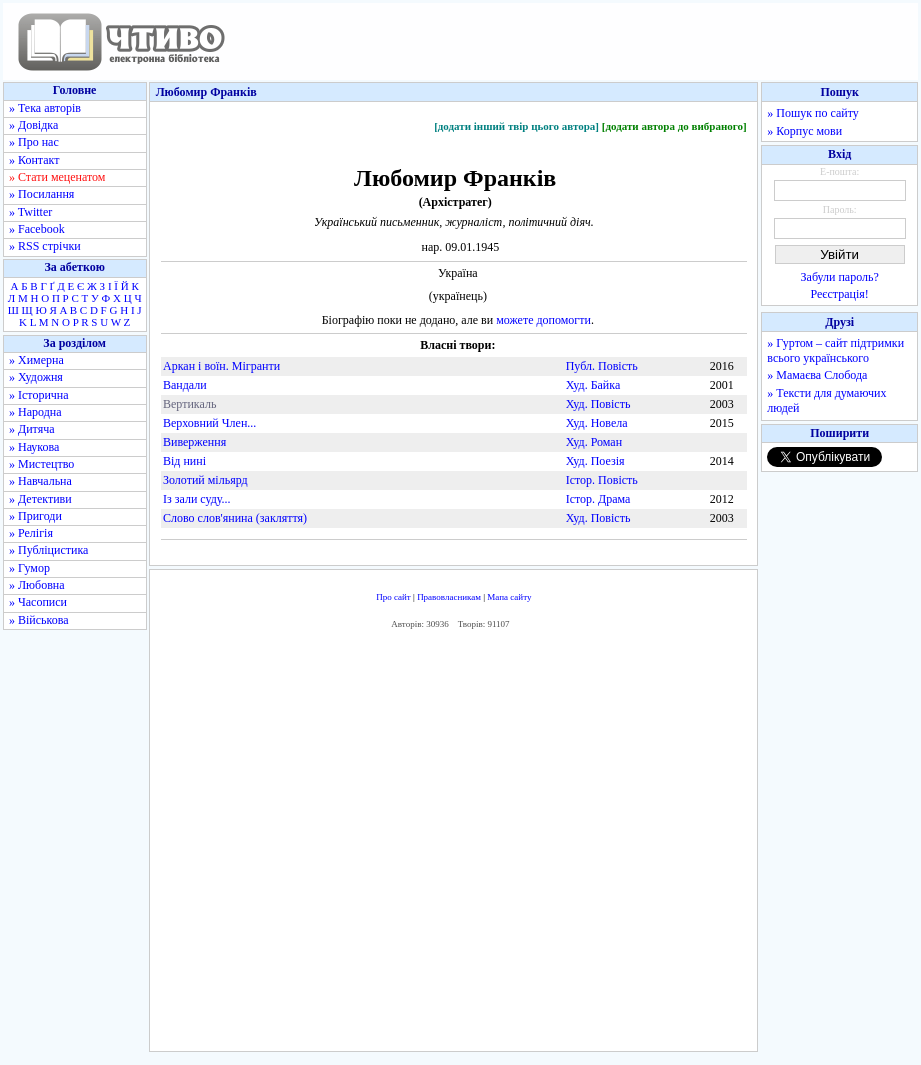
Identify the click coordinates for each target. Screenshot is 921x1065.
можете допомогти (543, 320)
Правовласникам (449, 597)
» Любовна (37, 585)
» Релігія (31, 533)
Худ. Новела (597, 423)
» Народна (35, 412)
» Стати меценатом (57, 177)
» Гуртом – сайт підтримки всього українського (835, 350)
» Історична (39, 395)
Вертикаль (189, 404)
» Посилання (41, 194)
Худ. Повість (598, 404)
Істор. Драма (598, 499)
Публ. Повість (602, 366)
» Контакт (34, 160)
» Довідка (33, 125)
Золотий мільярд (205, 480)
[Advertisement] (454, 845)
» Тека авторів (45, 108)
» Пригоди (35, 516)
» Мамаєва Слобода (817, 375)
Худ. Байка (593, 385)
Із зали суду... (197, 499)
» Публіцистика (48, 550)
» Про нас (34, 142)
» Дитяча (32, 429)
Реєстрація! (840, 294)
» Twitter (30, 212)
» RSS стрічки (45, 246)
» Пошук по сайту (812, 113)
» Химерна (36, 360)
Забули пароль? (840, 277)
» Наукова (34, 447)
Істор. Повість (602, 480)
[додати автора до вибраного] (674, 126)
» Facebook (37, 229)
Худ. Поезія (595, 461)
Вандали (185, 385)
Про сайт (393, 597)
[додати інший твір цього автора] (516, 126)
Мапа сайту (509, 597)
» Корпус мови (804, 131)
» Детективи (40, 499)
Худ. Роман (594, 442)
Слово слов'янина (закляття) (235, 518)
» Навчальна (40, 481)
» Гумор (29, 568)
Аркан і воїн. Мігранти (221, 366)
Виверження (194, 442)
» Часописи (38, 602)
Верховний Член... (209, 423)
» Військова (39, 620)
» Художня (36, 377)
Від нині (184, 461)
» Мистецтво (41, 464)
